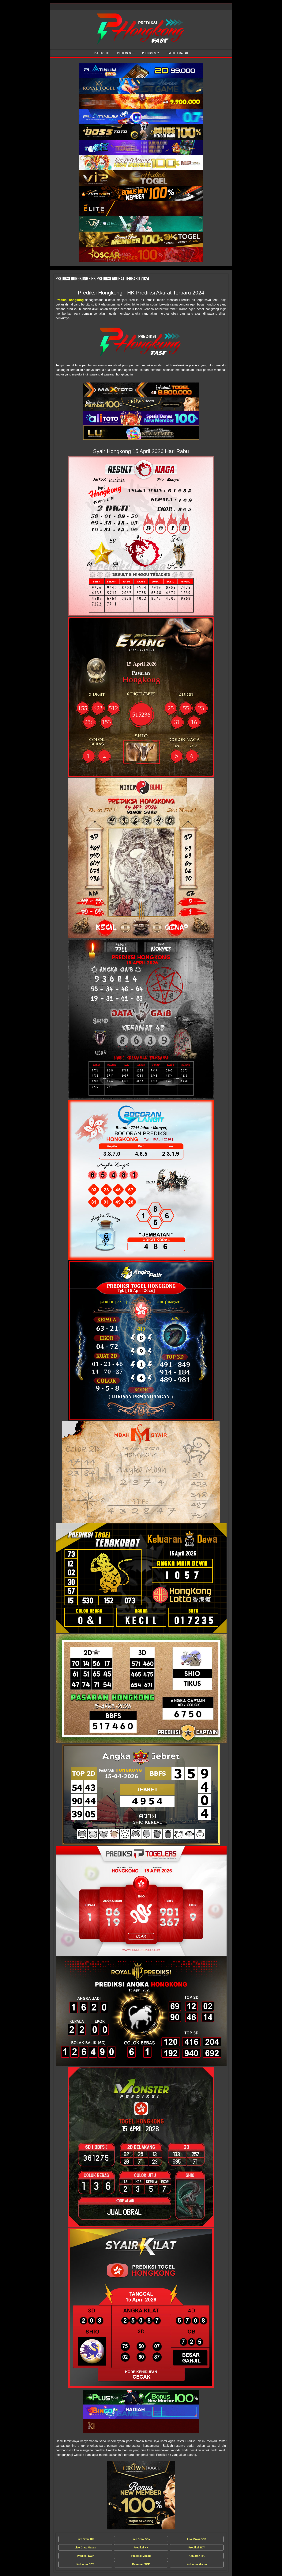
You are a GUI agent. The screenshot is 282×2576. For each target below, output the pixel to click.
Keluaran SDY (85, 2564)
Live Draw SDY (141, 2539)
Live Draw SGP (196, 2539)
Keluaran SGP (141, 2564)
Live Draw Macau (85, 2547)
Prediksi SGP (125, 53)
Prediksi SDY (150, 53)
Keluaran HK (197, 2555)
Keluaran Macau (196, 2564)
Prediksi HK (102, 53)
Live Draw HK (85, 2539)
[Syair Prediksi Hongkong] (141, 71)
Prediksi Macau (177, 53)
